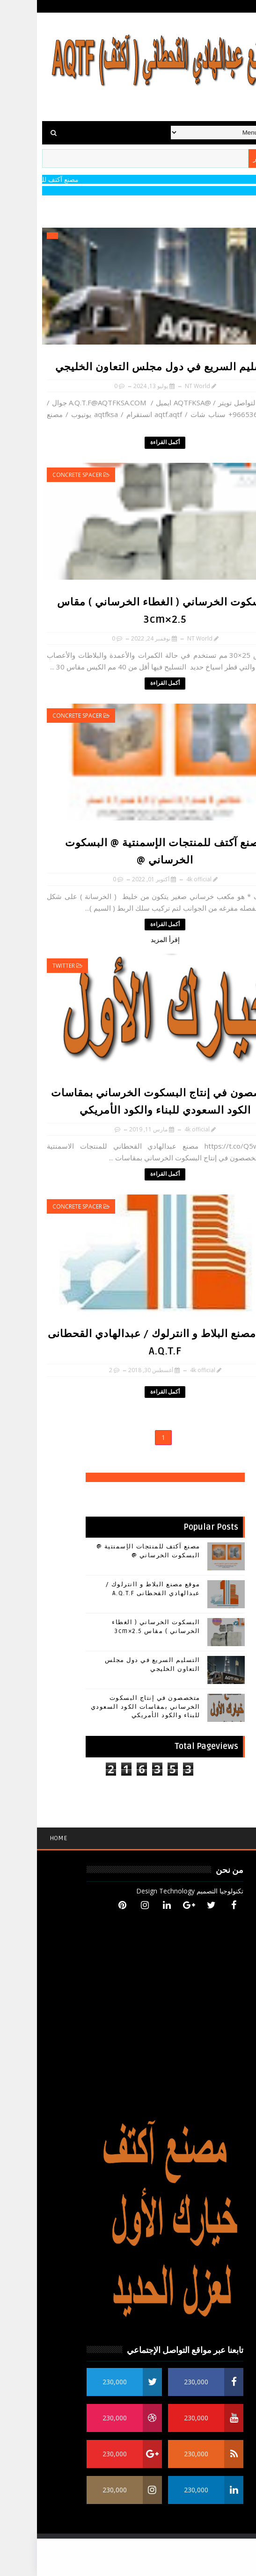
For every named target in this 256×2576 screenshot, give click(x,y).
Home (21, 1838)
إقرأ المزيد (128, 939)
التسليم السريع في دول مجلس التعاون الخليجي (128, 367)
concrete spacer (40, 475)
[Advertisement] (128, 2557)
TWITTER (26, 966)
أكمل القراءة (128, 442)
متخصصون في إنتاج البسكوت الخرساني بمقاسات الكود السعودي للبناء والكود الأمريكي (108, 1706)
